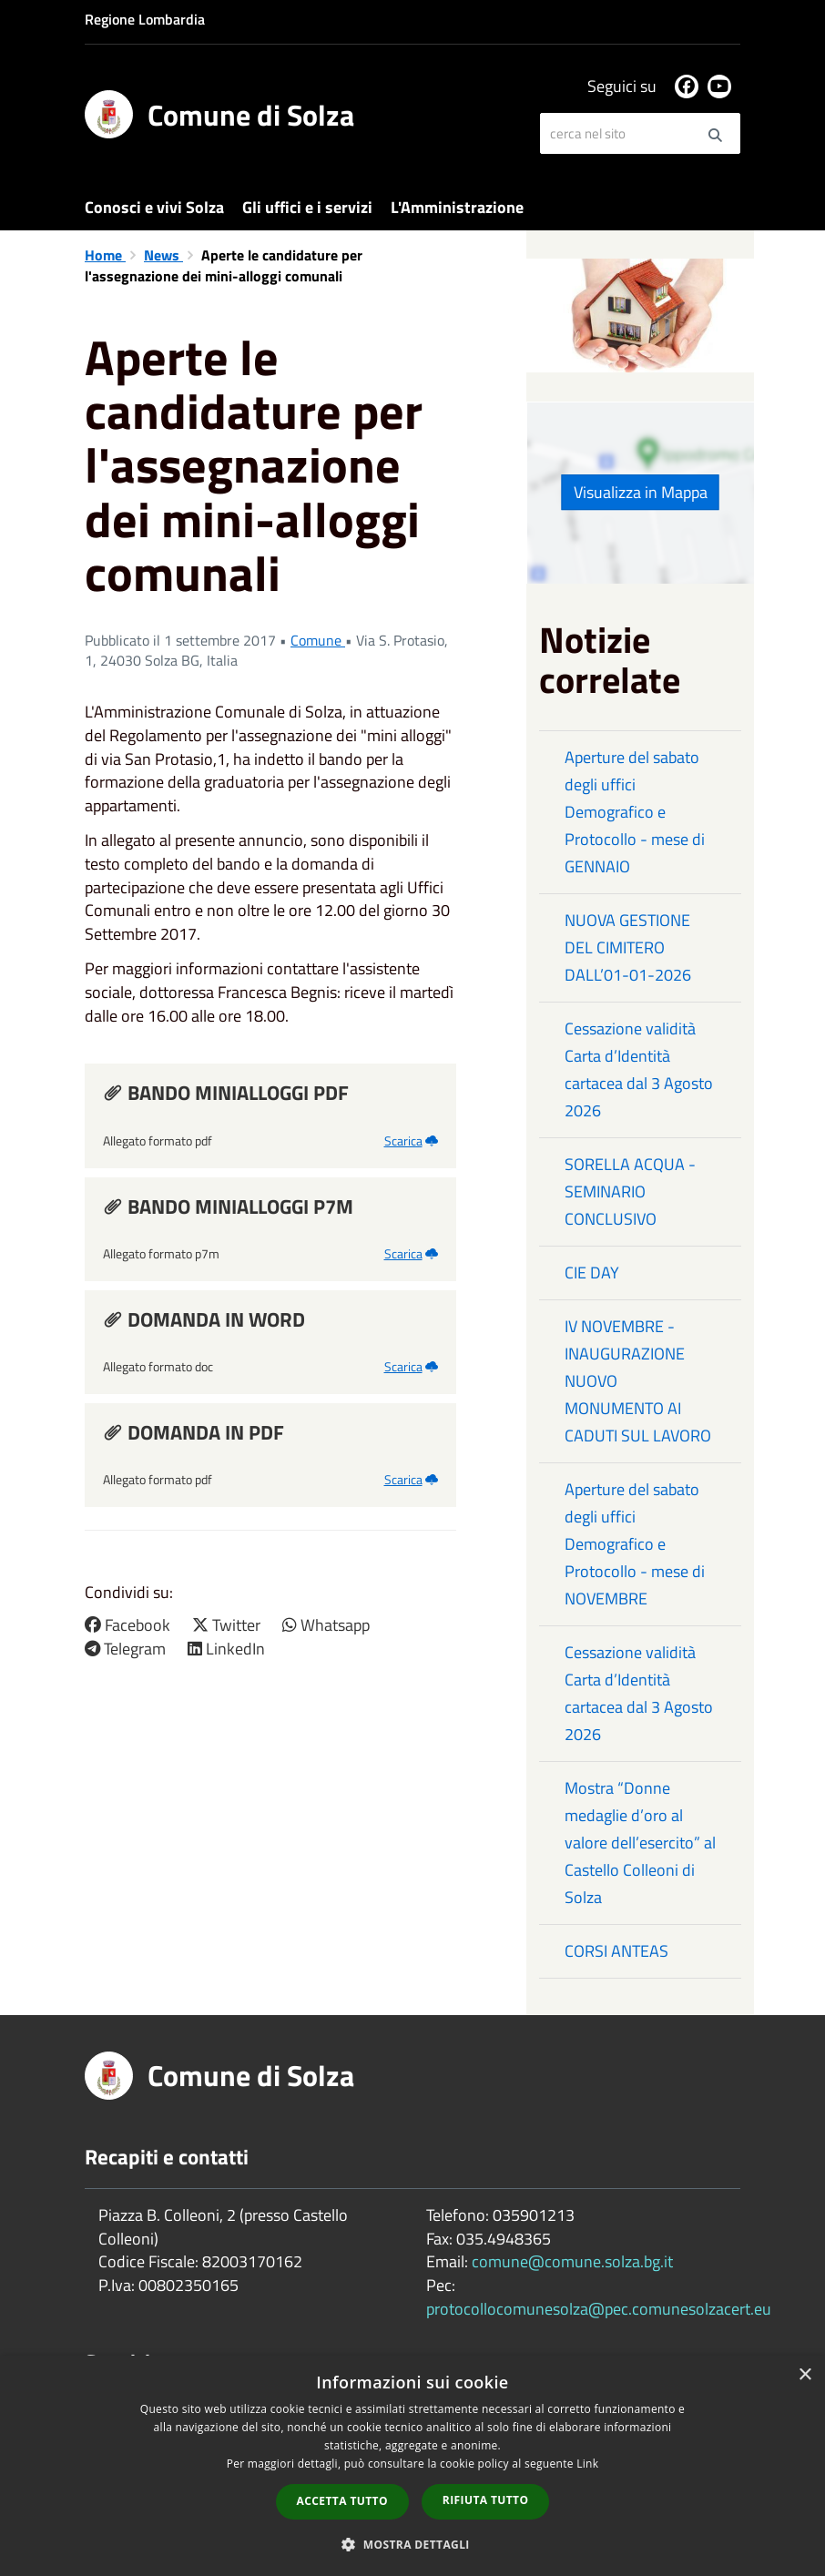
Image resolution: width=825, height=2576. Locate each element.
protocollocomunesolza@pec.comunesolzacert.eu (598, 2308)
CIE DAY (592, 1272)
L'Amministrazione (457, 207)
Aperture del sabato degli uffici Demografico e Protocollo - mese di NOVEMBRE (635, 1544)
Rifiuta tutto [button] (486, 2500)
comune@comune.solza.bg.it (572, 2261)
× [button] (804, 2375)
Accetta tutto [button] (342, 2501)
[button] (412, 2543)
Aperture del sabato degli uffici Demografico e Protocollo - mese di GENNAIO (635, 812)
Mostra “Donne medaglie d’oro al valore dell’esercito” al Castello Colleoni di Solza (640, 1842)
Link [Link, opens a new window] (587, 2463)
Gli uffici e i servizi (307, 207)
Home (105, 255)
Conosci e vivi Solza (154, 207)
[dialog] (412, 2466)
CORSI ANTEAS (616, 1951)
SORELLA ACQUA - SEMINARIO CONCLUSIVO (630, 1191)
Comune (317, 640)
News (163, 255)
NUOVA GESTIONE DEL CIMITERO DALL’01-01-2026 (628, 947)
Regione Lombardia (145, 19)
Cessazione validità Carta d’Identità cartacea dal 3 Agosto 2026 (639, 1069)
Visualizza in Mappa (641, 492)
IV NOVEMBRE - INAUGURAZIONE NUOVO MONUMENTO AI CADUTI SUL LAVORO (638, 1381)
